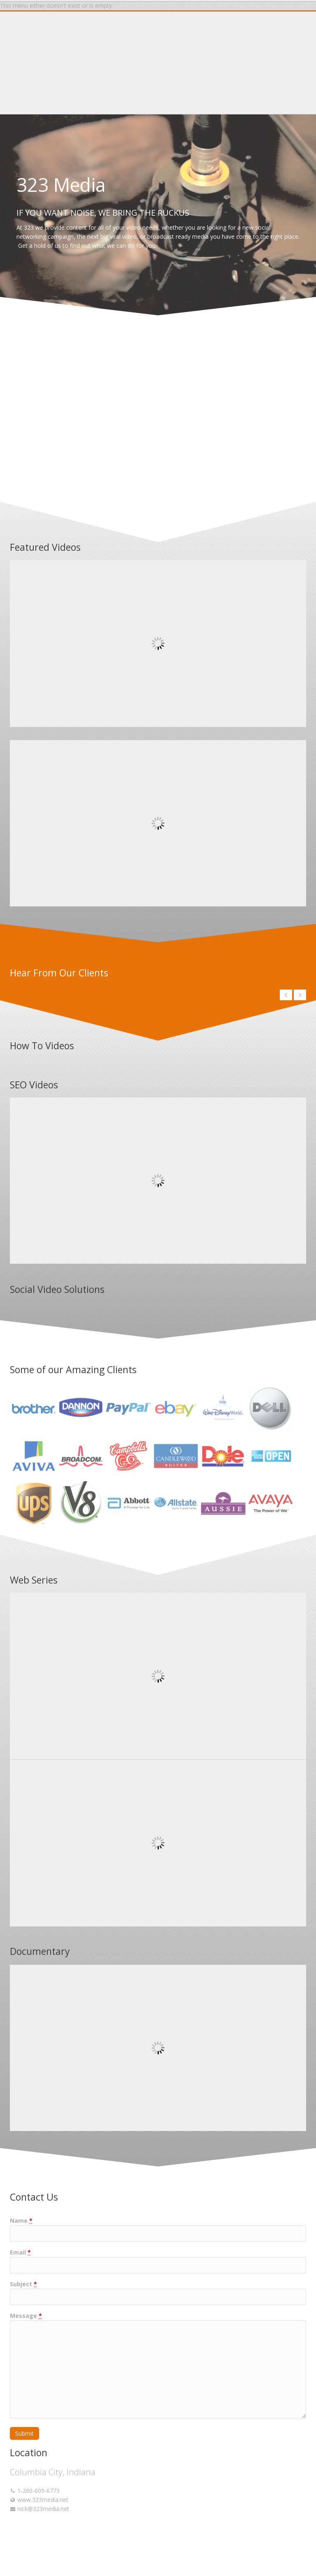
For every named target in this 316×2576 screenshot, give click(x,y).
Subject (23, 2284)
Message (26, 2316)
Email (20, 2252)
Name (21, 2220)
